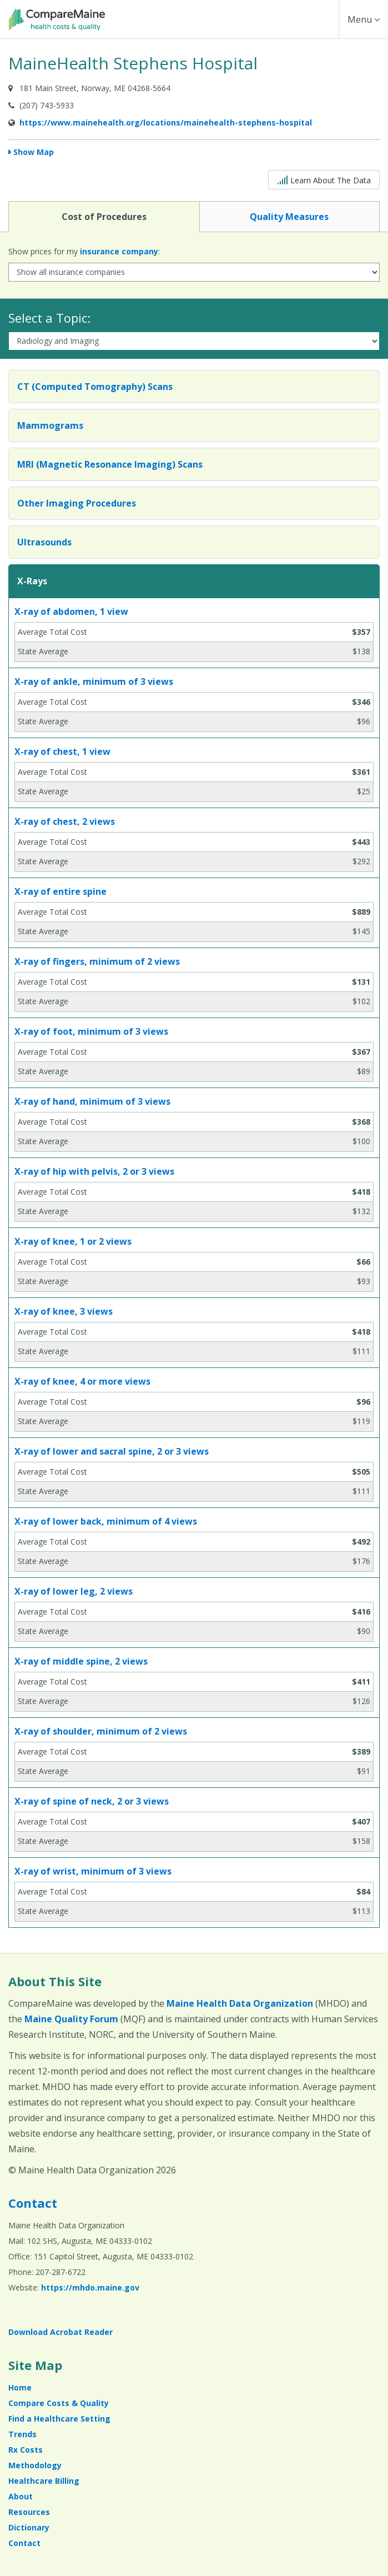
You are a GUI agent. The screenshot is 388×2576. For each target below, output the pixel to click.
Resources (29, 2512)
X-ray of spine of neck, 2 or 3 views (91, 1801)
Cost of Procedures (104, 216)
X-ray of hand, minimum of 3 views (92, 1101)
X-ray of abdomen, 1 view (71, 611)
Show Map (33, 152)
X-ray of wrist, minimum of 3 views (93, 1871)
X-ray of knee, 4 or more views (82, 1381)
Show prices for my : (84, 251)
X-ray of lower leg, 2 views (73, 1591)
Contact (32, 2202)
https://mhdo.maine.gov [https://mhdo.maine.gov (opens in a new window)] (90, 2287)
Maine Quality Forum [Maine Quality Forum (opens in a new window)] (71, 2019)
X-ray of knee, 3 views (63, 1311)
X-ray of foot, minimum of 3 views (91, 1031)
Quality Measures (289, 216)
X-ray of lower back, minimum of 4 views (105, 1521)
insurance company (119, 251)
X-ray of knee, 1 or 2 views (73, 1241)
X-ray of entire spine (60, 891)
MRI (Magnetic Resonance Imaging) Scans (110, 464)
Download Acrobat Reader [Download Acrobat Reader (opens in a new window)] (60, 2332)
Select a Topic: (49, 317)
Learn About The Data (324, 179)
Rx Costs (25, 2449)
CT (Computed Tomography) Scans (95, 386)
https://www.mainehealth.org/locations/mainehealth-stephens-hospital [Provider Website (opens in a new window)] (165, 122)
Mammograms (50, 425)
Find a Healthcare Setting (59, 2418)
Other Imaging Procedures (76, 503)
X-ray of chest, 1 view (62, 751)
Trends (22, 2434)
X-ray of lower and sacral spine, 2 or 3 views (111, 1451)
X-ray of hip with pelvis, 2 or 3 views (94, 1171)
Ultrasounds (44, 542)
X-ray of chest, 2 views (64, 821)
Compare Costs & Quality (58, 2403)
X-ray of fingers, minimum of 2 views (97, 961)
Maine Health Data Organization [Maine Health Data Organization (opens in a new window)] (240, 2003)
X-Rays (32, 581)
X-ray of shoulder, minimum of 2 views (100, 1731)
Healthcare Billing (43, 2480)
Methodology (35, 2465)
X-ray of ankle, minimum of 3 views (93, 681)
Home (20, 2387)
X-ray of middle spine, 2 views (81, 1661)
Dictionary (28, 2527)
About (20, 2496)
